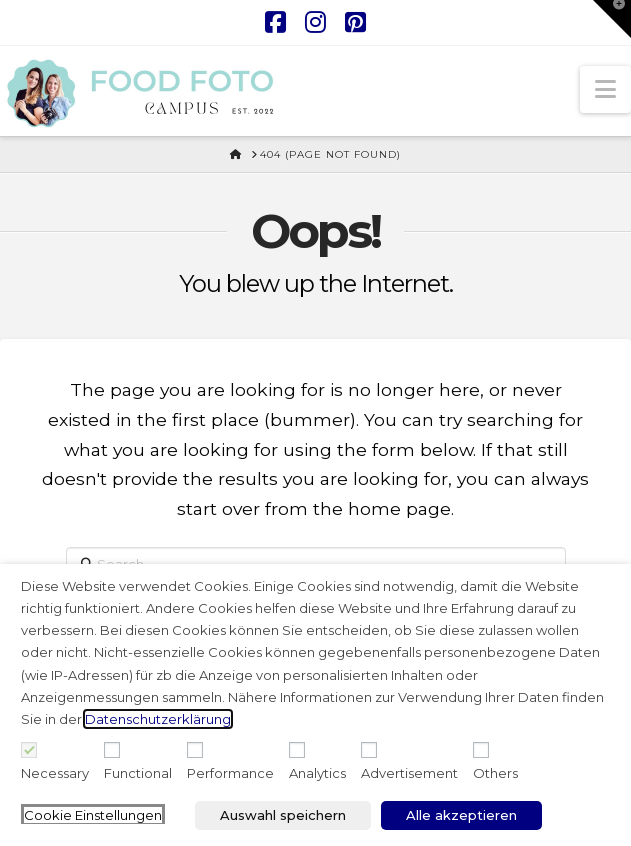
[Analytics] (297, 750)
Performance (230, 773)
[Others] (481, 750)
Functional (138, 773)
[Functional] (112, 750)
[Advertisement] (369, 750)
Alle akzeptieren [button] (461, 815)
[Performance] (195, 750)
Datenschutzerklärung (158, 719)
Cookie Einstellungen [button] (93, 815)
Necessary (55, 773)
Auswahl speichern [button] (283, 815)
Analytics (317, 773)
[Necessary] (29, 750)
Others (495, 773)
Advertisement (409, 773)
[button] (605, 89)
